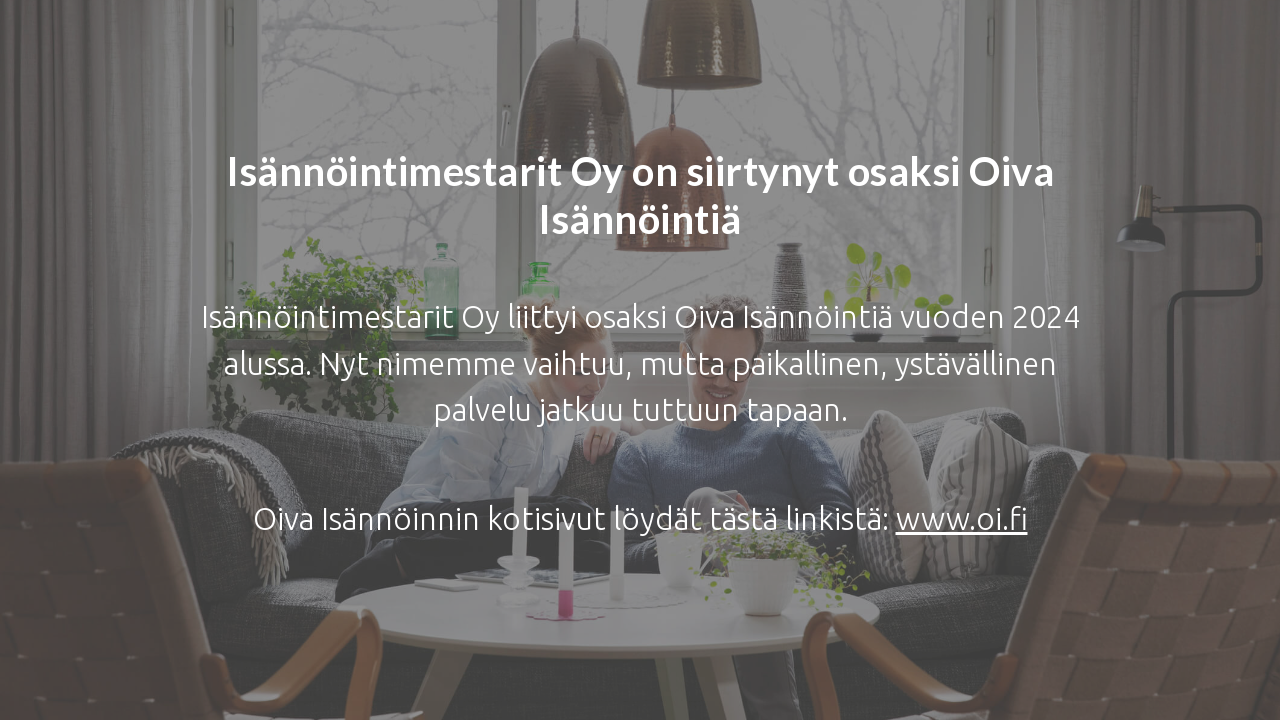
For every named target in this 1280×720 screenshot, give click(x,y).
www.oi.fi (962, 518)
